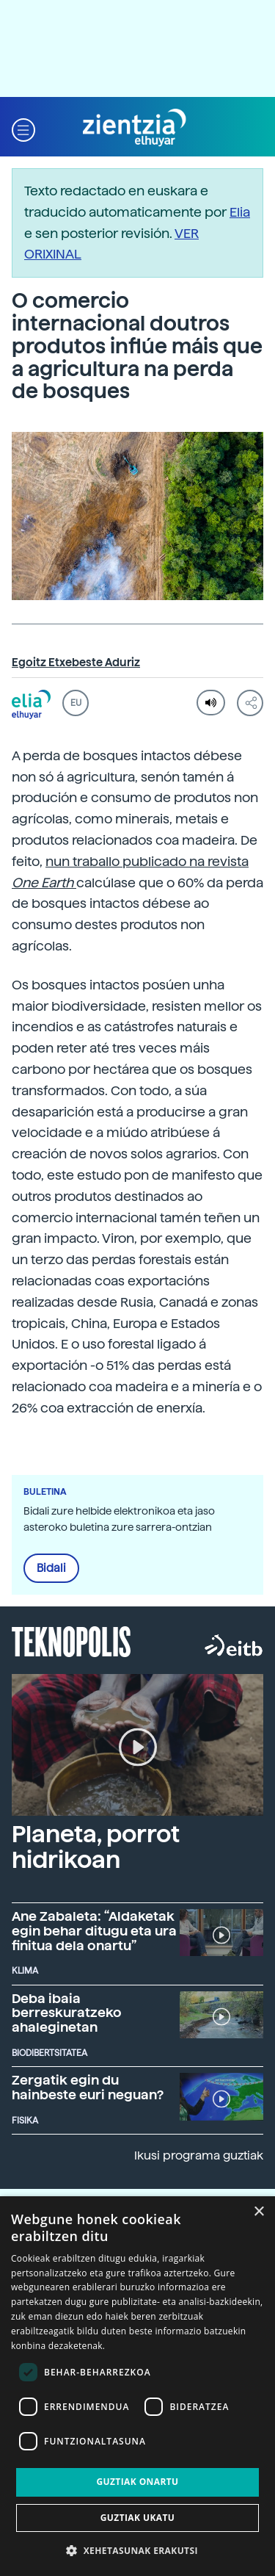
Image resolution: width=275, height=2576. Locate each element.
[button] (23, 128)
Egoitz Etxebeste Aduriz (76, 662)
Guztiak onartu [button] (137, 2481)
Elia (240, 212)
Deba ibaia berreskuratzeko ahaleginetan (67, 2013)
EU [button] (75, 703)
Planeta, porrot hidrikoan (96, 1847)
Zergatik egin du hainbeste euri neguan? (88, 2087)
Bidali (51, 1568)
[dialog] (137, 2386)
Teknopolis (71, 1640)
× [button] (258, 2212)
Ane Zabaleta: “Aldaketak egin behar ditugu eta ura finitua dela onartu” (94, 1930)
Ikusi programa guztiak (198, 2155)
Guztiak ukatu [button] (137, 2517)
